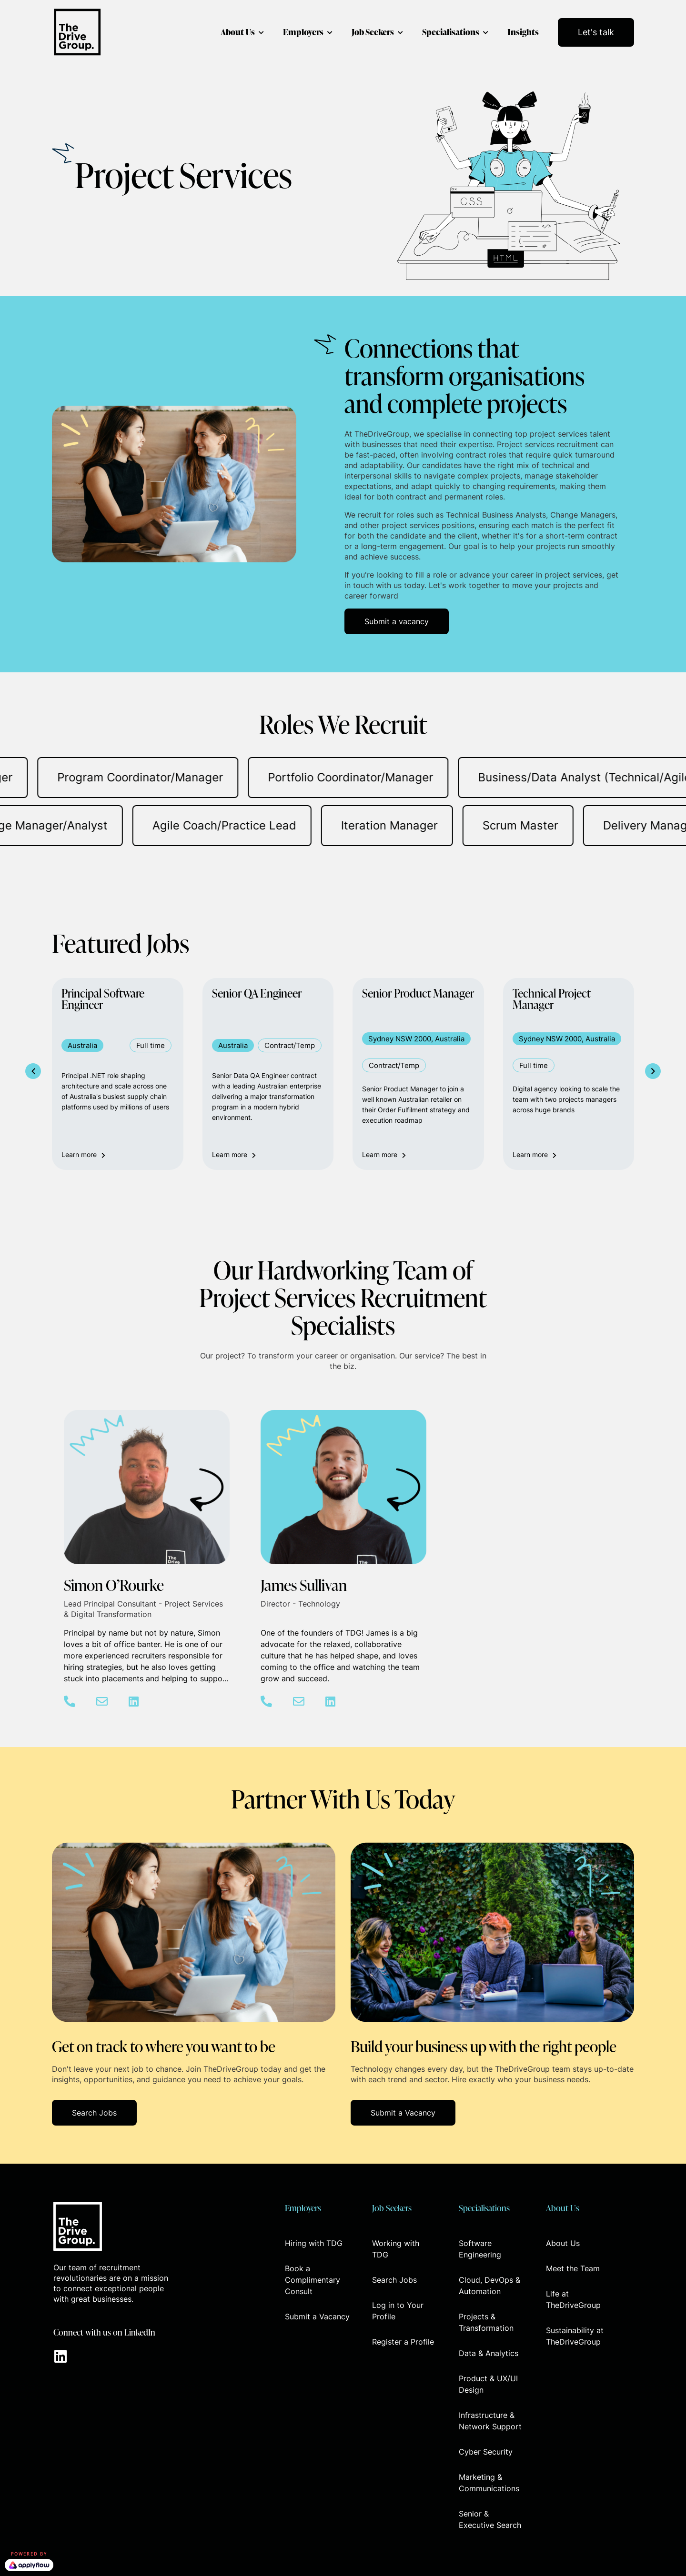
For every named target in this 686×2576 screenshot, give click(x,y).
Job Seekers (373, 32)
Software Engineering (480, 2248)
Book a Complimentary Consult (312, 2280)
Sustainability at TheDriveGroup (575, 2336)
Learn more (83, 1154)
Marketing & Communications (489, 2482)
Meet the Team (573, 2268)
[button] (396, 621)
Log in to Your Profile (398, 2310)
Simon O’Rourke (114, 1585)
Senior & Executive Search (490, 2519)
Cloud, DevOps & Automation (489, 2285)
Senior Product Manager (418, 994)
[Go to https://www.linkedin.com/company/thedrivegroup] (60, 2357)
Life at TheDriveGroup (573, 2299)
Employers (303, 32)
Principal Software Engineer (102, 1000)
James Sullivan (304, 1585)
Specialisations (450, 32)
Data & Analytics (488, 2353)
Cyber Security (486, 2451)
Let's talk (596, 32)
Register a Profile (403, 2341)
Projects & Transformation (486, 2322)
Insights (523, 32)
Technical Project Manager (551, 1000)
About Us (238, 32)
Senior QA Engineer (257, 994)
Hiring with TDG (314, 2243)
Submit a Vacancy (317, 2316)
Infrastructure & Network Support (490, 2420)
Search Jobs (394, 2280)
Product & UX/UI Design (488, 2384)
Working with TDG (395, 2248)
